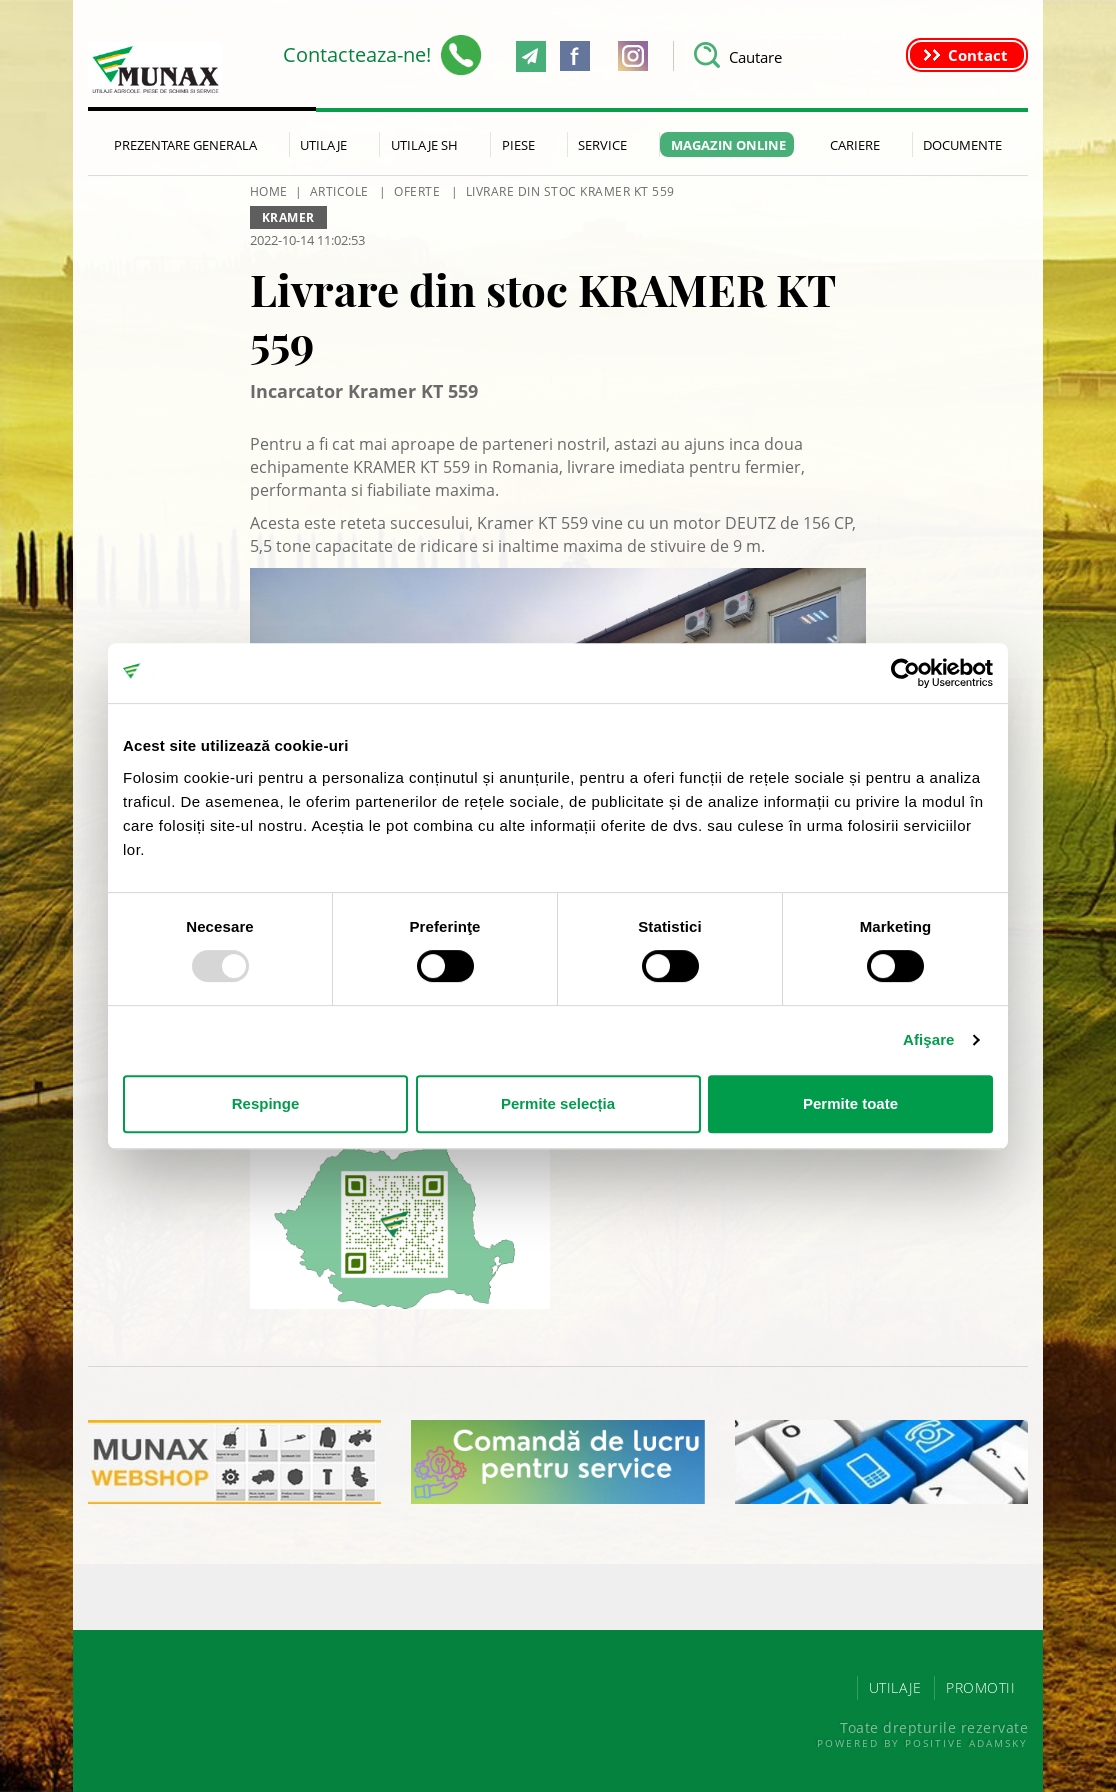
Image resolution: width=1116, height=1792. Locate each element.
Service (602, 145)
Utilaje (323, 145)
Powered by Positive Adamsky (922, 1743)
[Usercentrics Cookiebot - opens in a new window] (905, 673)
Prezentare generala (185, 145)
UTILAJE (895, 1687)
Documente (962, 145)
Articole (339, 191)
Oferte (417, 191)
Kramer (288, 217)
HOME (269, 191)
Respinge (266, 1103)
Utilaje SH (424, 145)
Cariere (855, 145)
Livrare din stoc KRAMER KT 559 (570, 191)
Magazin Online (728, 145)
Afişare (929, 1039)
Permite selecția (558, 1103)
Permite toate (850, 1103)
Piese (518, 145)
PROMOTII (980, 1687)
